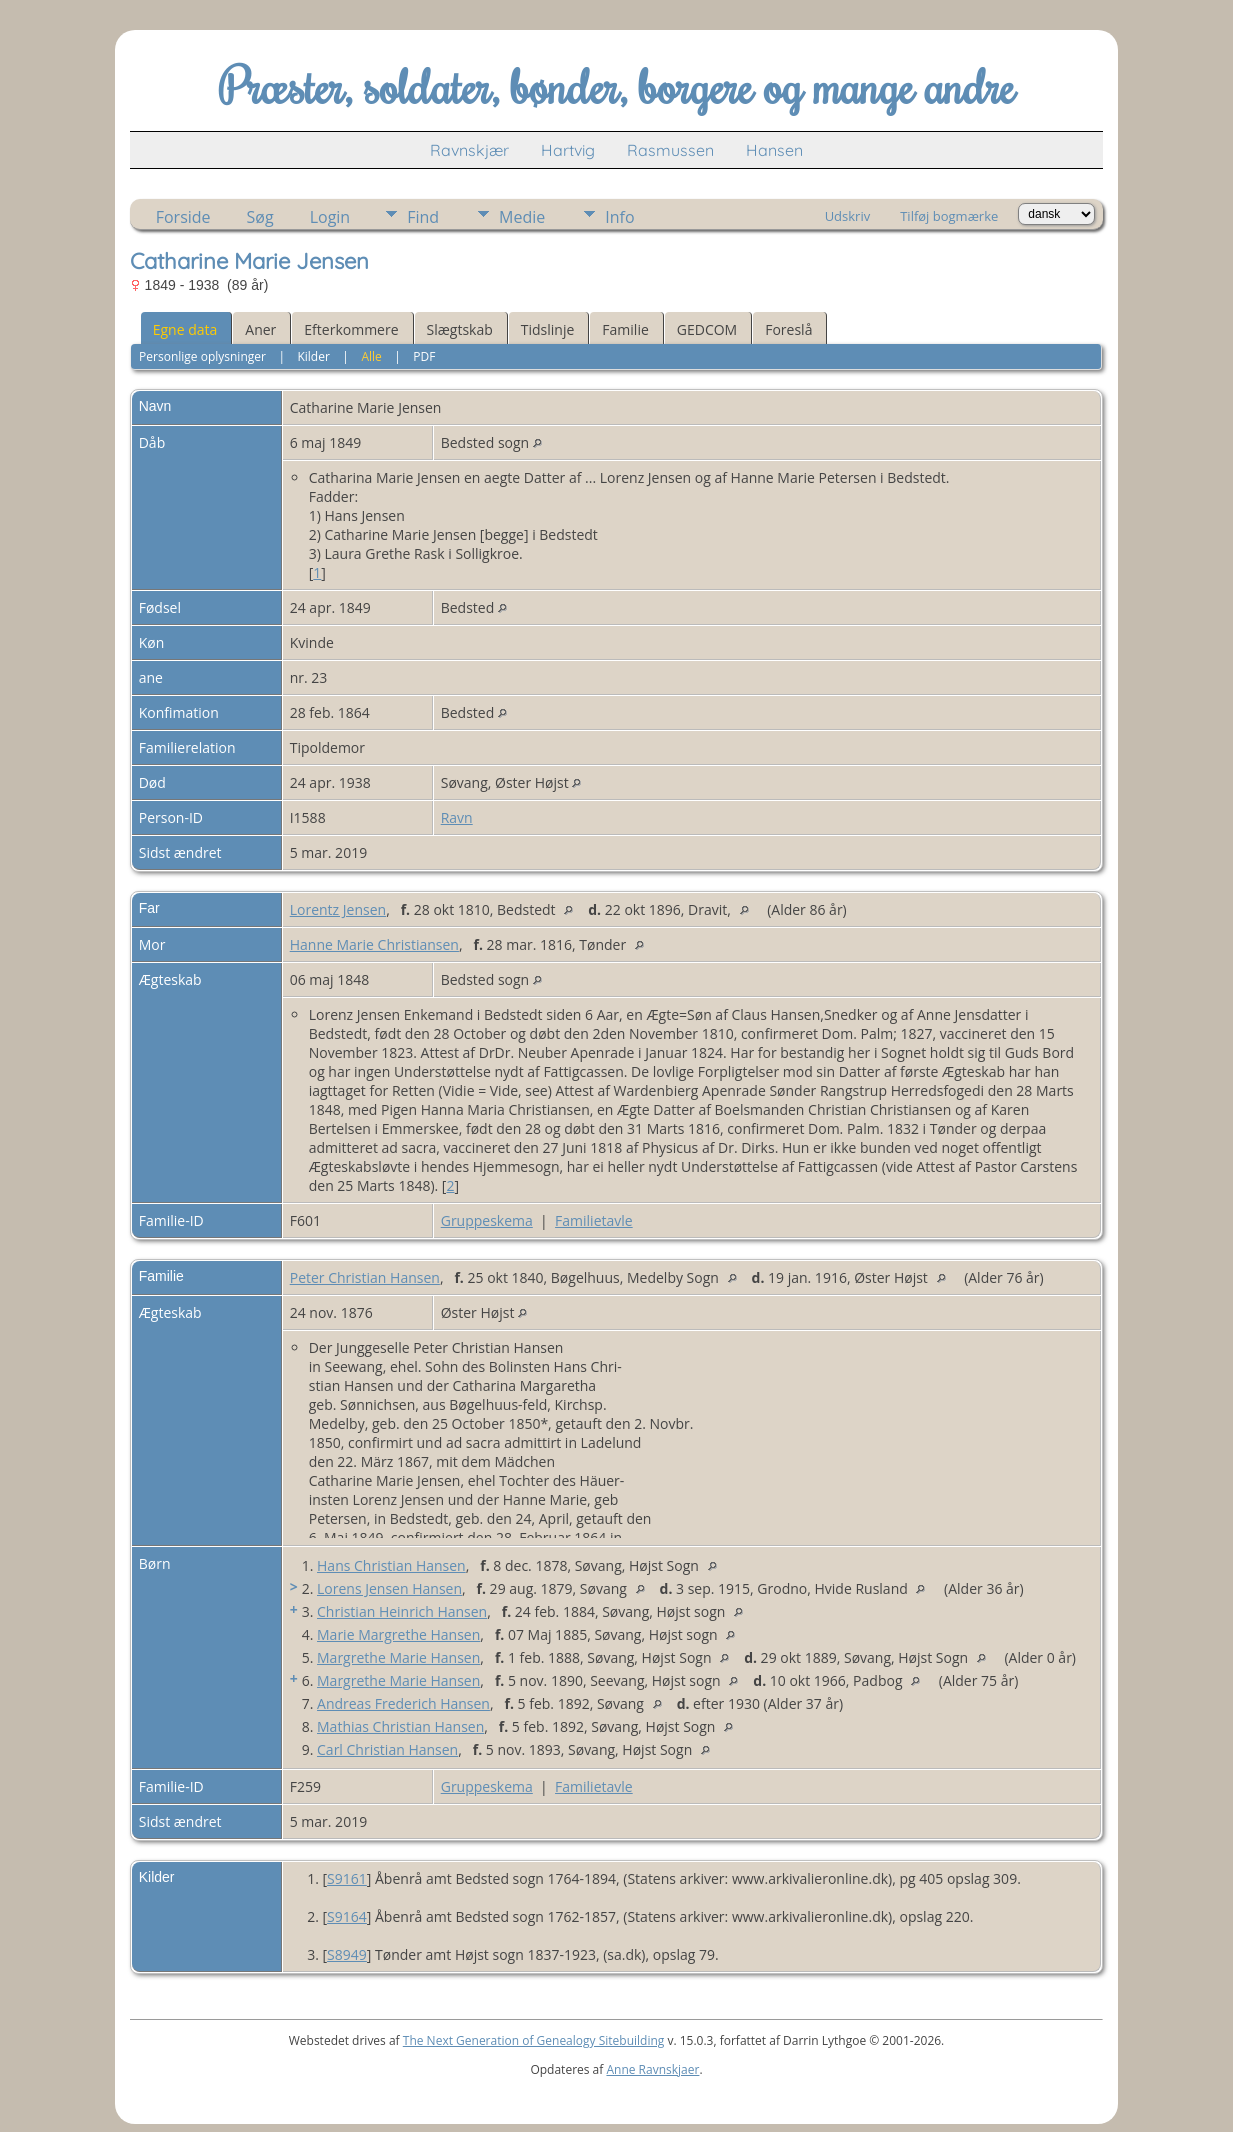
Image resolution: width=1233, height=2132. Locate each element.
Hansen (774, 150)
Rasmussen (670, 150)
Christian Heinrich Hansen (402, 1611)
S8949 (347, 1954)
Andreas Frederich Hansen (403, 1703)
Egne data (185, 329)
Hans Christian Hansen (391, 1565)
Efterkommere (351, 329)
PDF (424, 356)
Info (619, 217)
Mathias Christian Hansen (400, 1726)
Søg (260, 217)
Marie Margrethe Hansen (398, 1634)
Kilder (313, 356)
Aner (260, 329)
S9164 (347, 1916)
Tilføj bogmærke (949, 216)
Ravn (457, 817)
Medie (522, 217)
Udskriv (848, 216)
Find (423, 217)
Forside (183, 217)
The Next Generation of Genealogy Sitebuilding (534, 2040)
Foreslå (788, 329)
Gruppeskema (487, 1220)
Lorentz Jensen (338, 909)
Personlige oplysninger (202, 356)
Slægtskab (460, 329)
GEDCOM (707, 329)
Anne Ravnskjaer (652, 2069)
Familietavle (594, 1220)
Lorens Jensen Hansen (389, 1588)
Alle (371, 356)
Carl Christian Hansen (387, 1749)
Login (330, 217)
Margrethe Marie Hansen (398, 1657)
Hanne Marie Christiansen (374, 944)
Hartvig (568, 150)
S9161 (347, 1878)
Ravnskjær (469, 150)
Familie (625, 329)
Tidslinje (548, 329)
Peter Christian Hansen (365, 1277)
